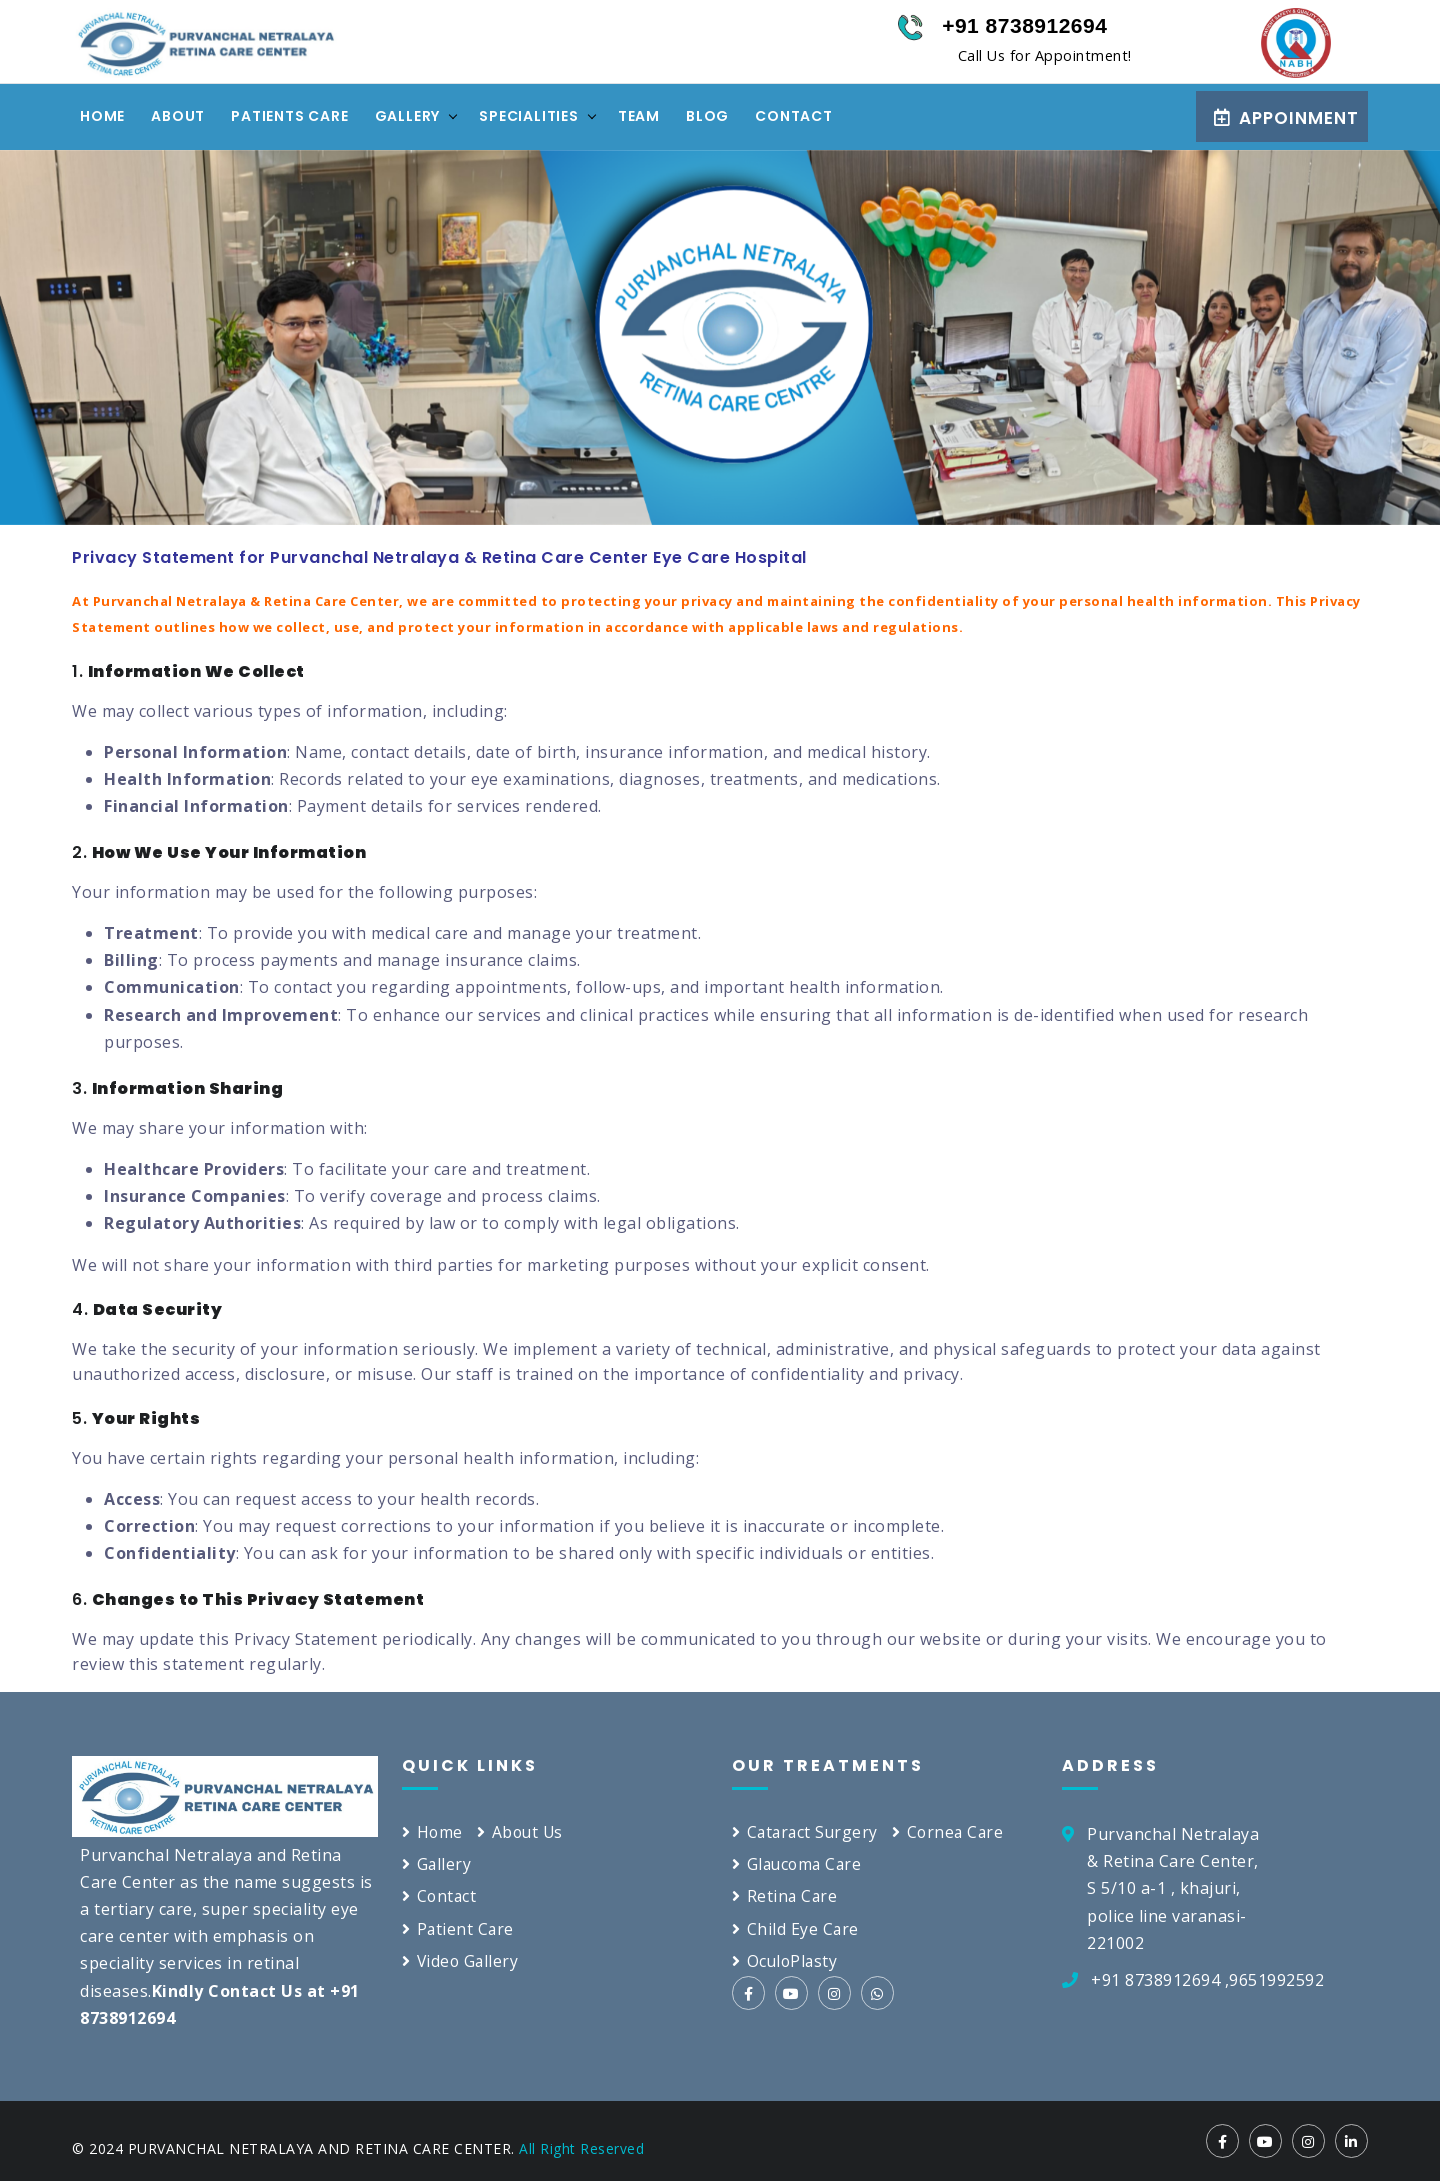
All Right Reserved (581, 2148)
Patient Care (459, 1929)
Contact (794, 116)
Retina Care (785, 1897)
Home (102, 116)
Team (639, 116)
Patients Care (289, 116)
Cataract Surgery (807, 1832)
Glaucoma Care (799, 1864)
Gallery (408, 116)
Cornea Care (953, 1832)
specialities (529, 116)
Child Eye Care (796, 1929)
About (178, 116)
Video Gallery (461, 1961)
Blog (707, 116)
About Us (522, 1832)
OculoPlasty (786, 1961)
